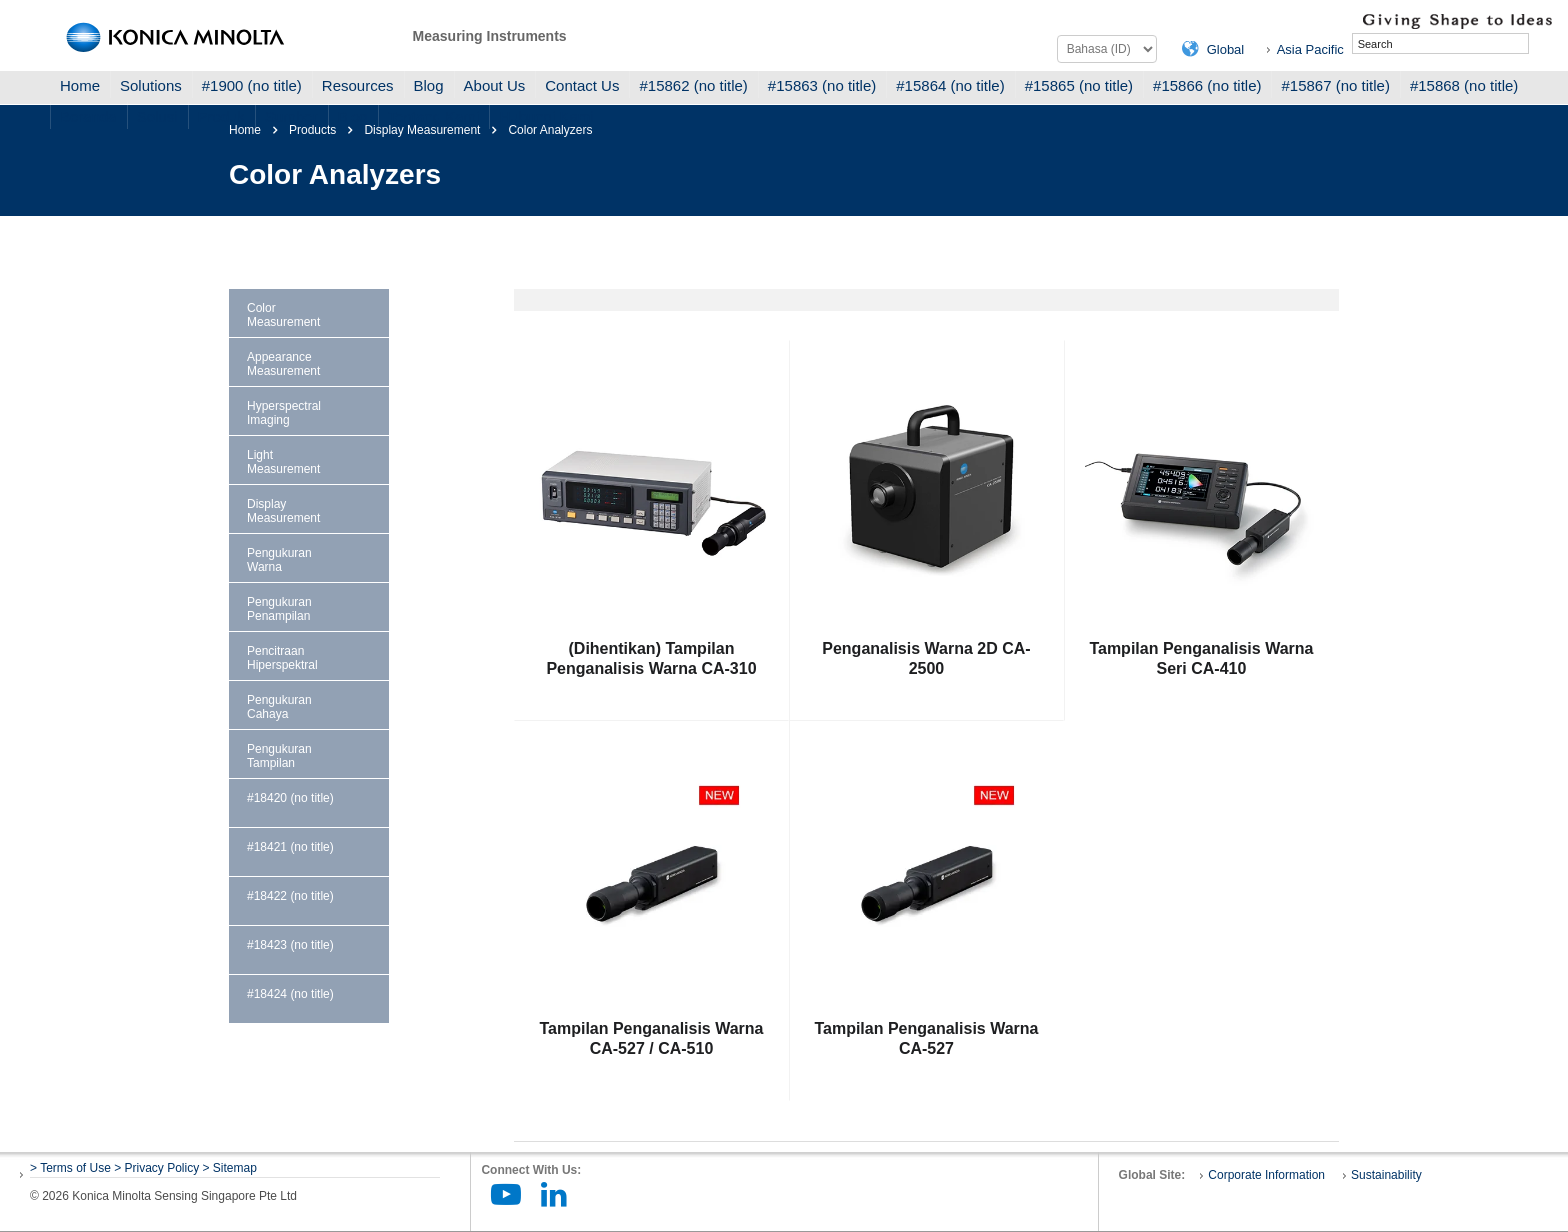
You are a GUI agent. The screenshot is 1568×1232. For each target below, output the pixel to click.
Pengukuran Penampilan (279, 609)
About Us (495, 85)
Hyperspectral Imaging (284, 413)
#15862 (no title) (693, 85)
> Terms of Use (72, 1168)
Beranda (88, 116)
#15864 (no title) (950, 85)
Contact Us (582, 85)
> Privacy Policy (156, 1168)
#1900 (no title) (252, 85)
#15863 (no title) (822, 85)
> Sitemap (230, 1168)
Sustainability (1386, 1175)
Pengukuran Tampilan (279, 756)
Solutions (151, 85)
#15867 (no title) (1335, 85)
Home (80, 85)
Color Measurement (283, 315)
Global (1226, 49)
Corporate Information (1266, 1175)
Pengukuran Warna (279, 560)
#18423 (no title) (290, 945)
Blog (429, 85)
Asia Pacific (1310, 49)
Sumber (291, 116)
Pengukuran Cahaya (279, 707)
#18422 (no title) (290, 896)
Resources (358, 85)
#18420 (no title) (290, 798)
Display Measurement (283, 511)
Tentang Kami (434, 116)
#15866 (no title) (1207, 85)
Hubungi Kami (546, 116)
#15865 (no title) (1079, 85)
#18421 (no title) (290, 847)
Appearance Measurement (283, 364)
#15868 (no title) (1464, 85)
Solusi (157, 116)
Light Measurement (283, 462)
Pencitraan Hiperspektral (282, 658)
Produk (222, 116)
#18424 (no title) (290, 994)
